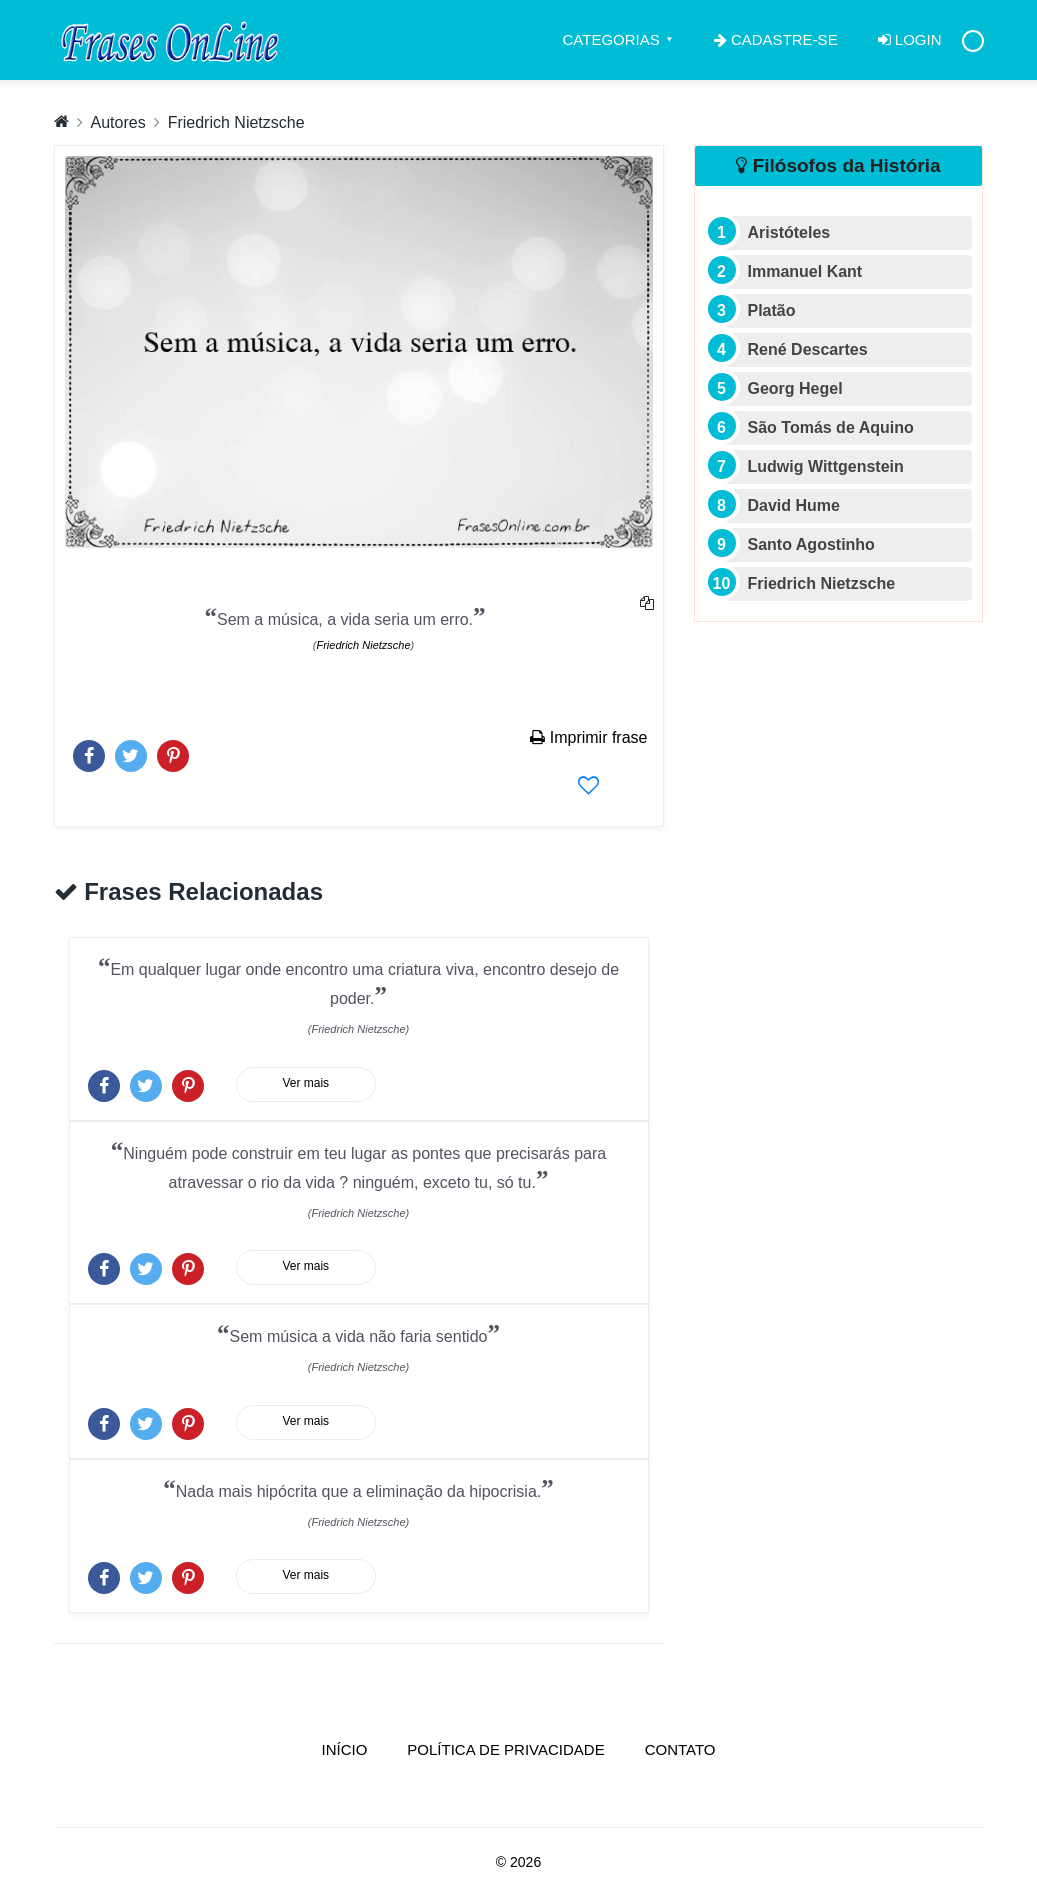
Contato (680, 1749)
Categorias (611, 39)
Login (910, 39)
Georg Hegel (795, 388)
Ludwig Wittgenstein (826, 466)
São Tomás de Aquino (831, 427)
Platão (772, 310)
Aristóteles (789, 232)
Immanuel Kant (805, 271)
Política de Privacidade (505, 1749)
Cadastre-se (776, 39)
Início (355, 1748)
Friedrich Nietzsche (236, 122)
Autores (118, 122)
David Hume (794, 505)
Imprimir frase (588, 737)
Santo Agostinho (811, 544)
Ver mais (305, 1083)
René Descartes (808, 349)
